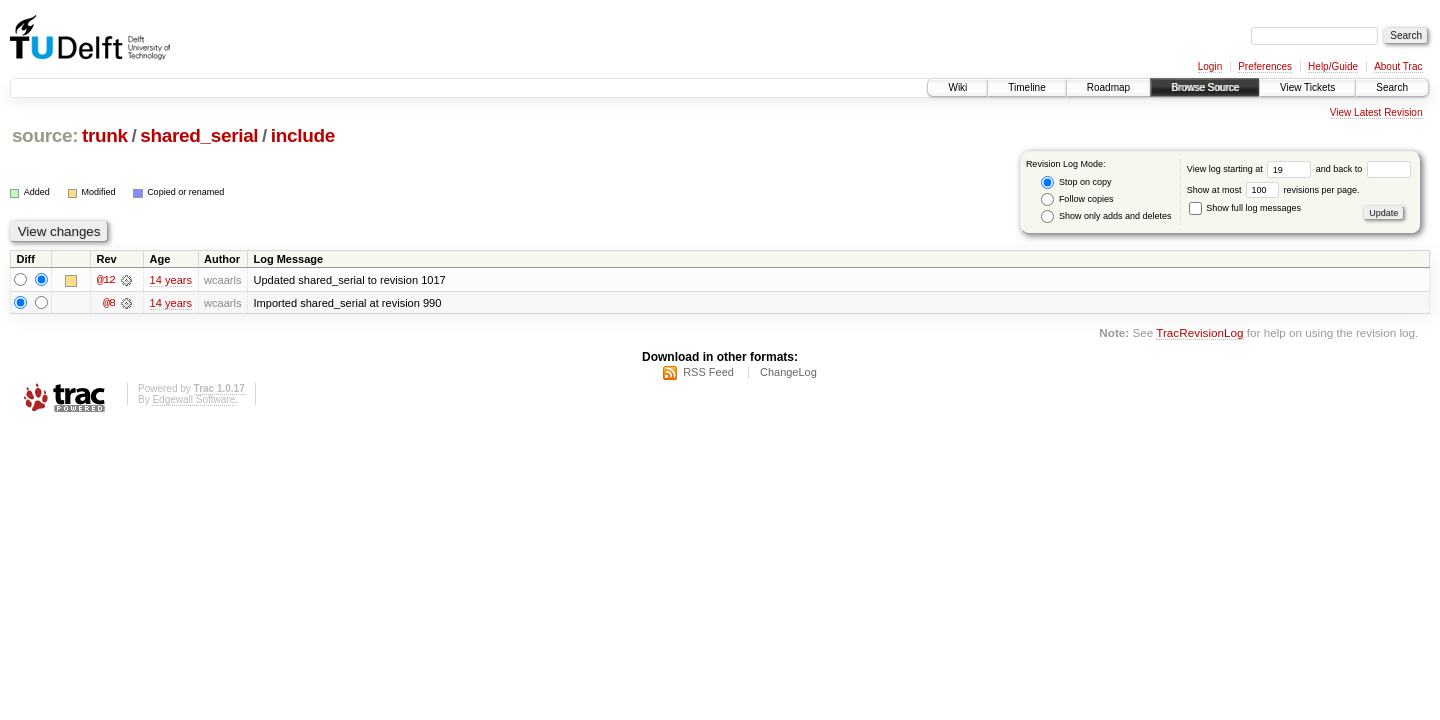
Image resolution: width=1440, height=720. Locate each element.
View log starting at (1251, 169)
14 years (171, 280)
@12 (106, 280)
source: (45, 135)
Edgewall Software (193, 402)
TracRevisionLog (1199, 334)
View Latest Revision (1376, 112)
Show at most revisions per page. (1273, 190)
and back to (1363, 169)
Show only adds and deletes (1106, 216)
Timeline (1026, 87)
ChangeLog (788, 375)
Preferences (1265, 66)
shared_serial (199, 135)
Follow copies (1077, 199)
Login (1210, 66)
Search (1392, 87)
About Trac (1398, 66)
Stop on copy (1076, 182)
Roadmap (1108, 87)
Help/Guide (1333, 66)
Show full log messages (1245, 208)
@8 (109, 304)
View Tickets (1307, 87)
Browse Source (1205, 87)
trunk (105, 135)
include (303, 135)
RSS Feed (708, 375)
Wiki (957, 87)
